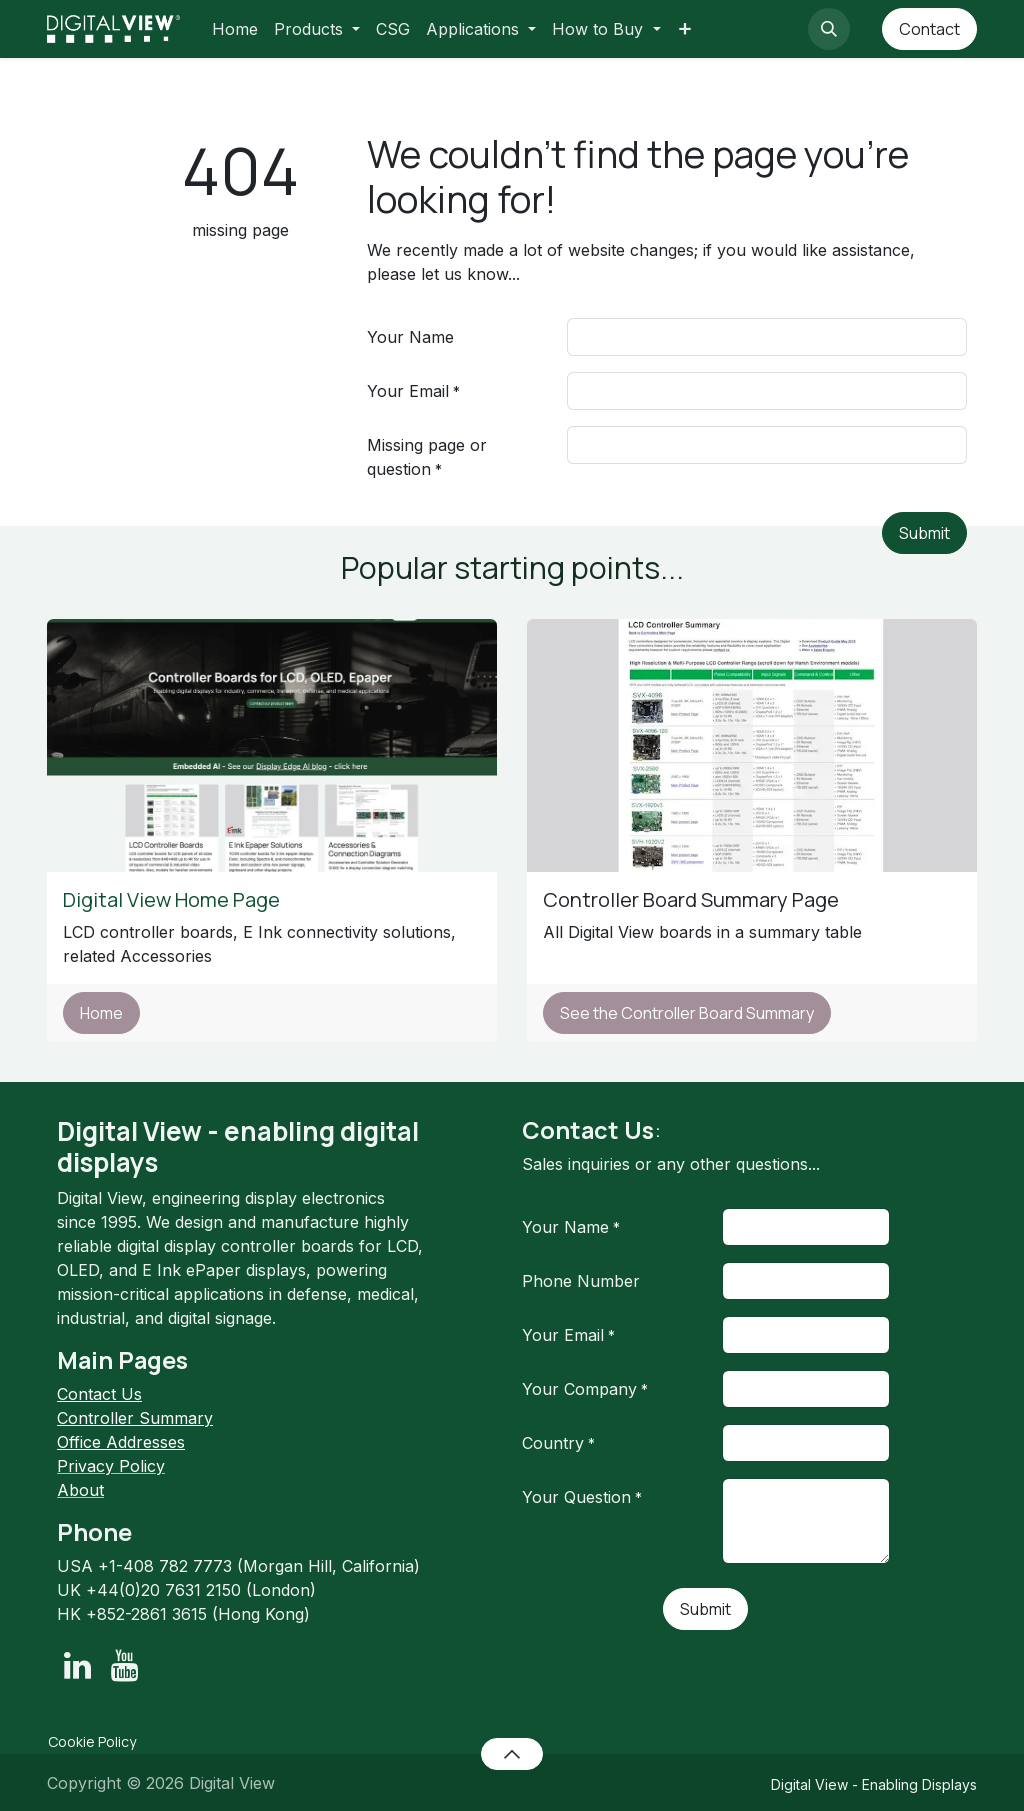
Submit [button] (924, 533)
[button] (829, 29)
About (80, 1490)
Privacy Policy (111, 1466)
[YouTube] (124, 1666)
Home (101, 1013)
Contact (929, 29)
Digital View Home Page (173, 899)
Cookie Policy (92, 1741)
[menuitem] (235, 29)
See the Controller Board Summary (687, 1013)
